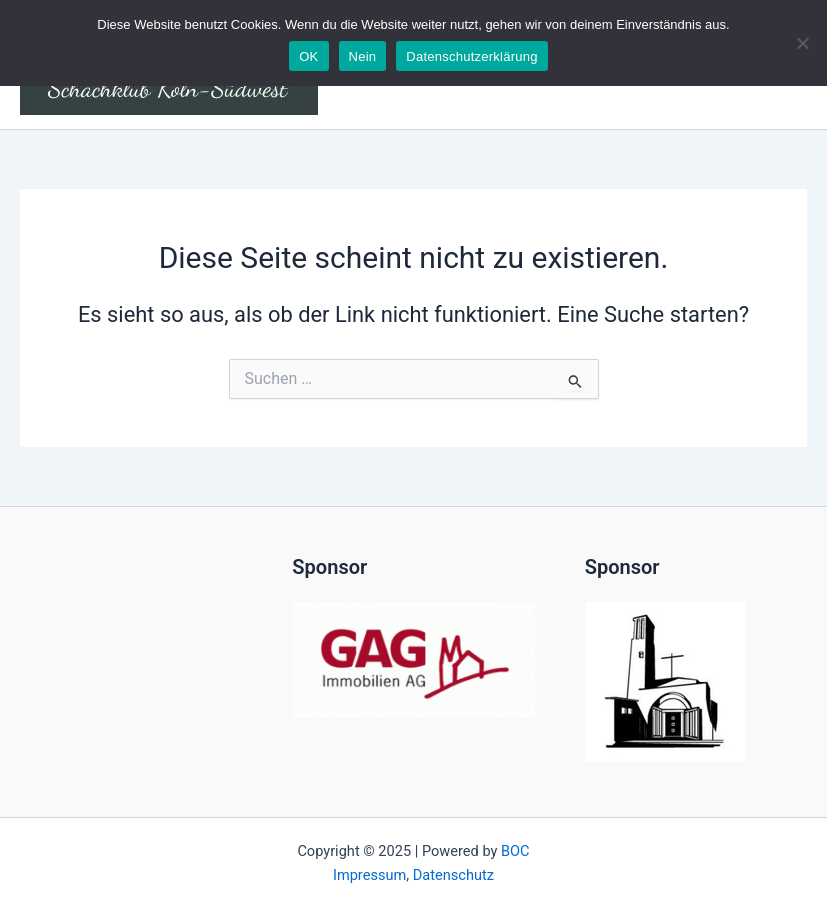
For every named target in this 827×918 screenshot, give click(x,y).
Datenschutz (453, 875)
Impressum (369, 875)
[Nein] (802, 43)
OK (308, 56)
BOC (515, 851)
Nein (363, 56)
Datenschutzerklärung (471, 56)
